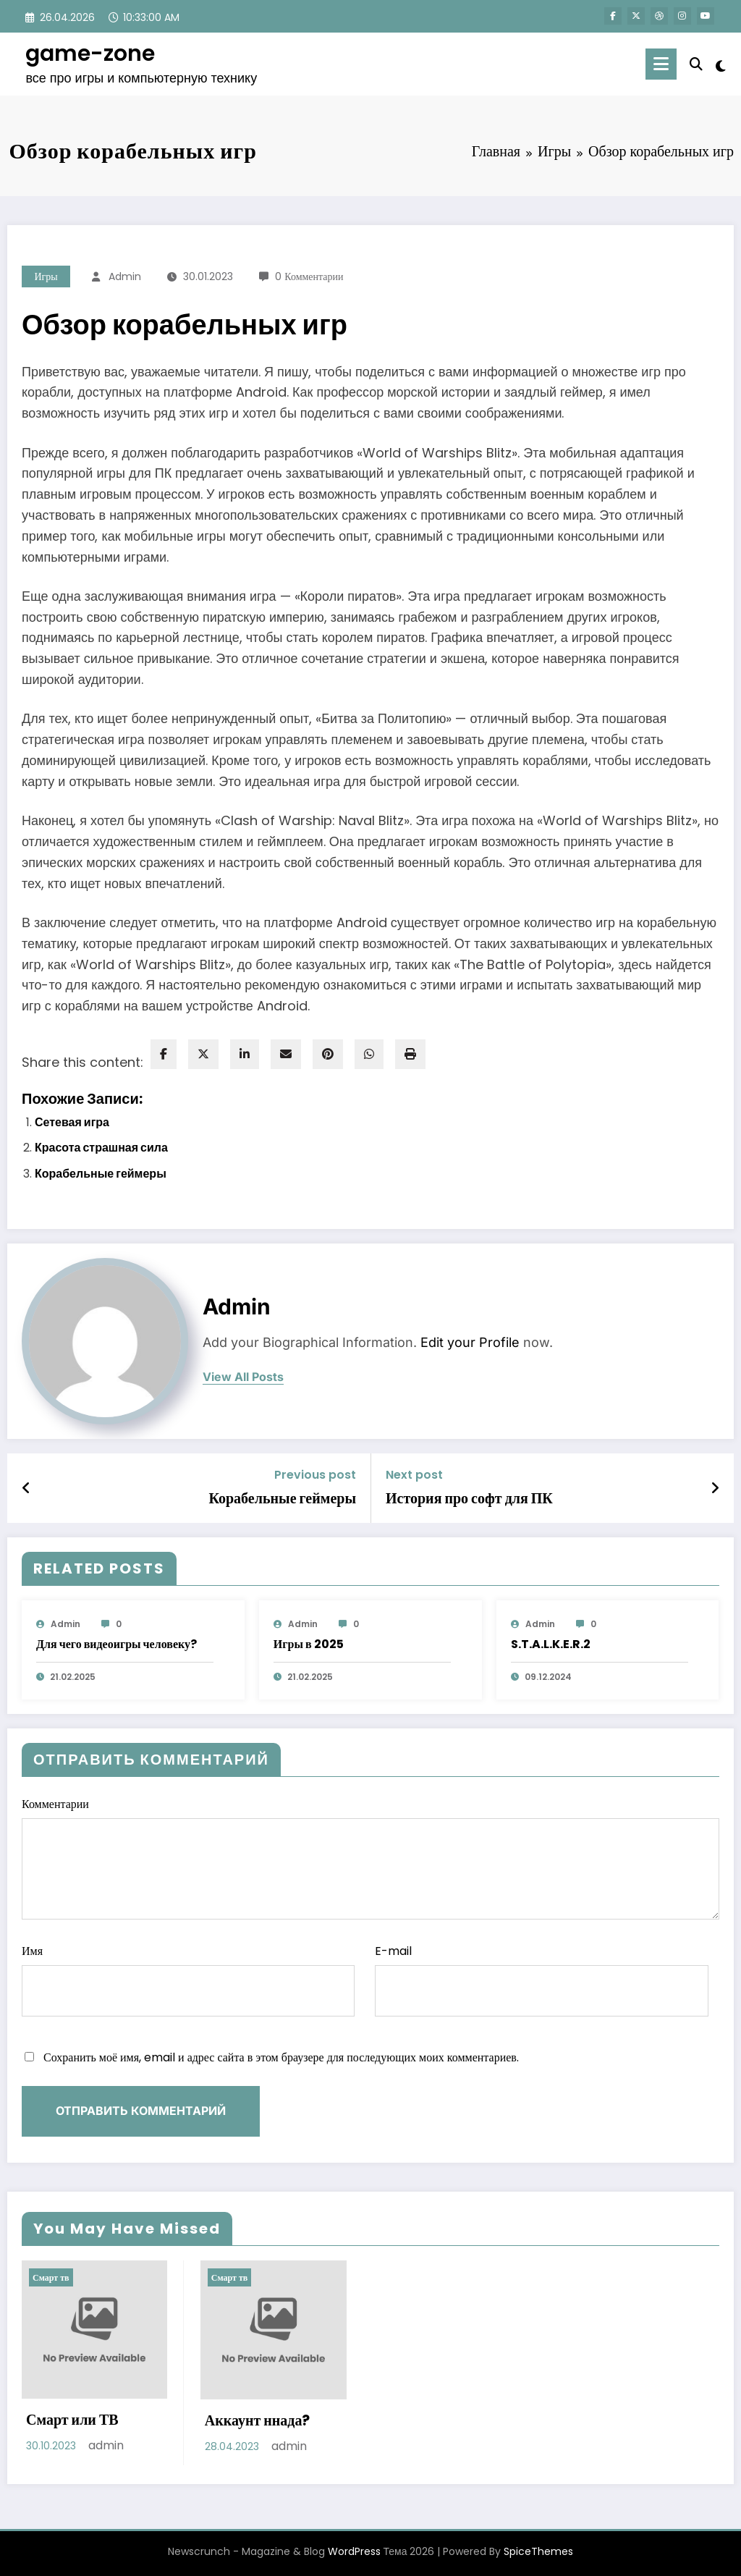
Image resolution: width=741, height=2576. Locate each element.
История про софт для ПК (469, 1498)
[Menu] (661, 64)
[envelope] (286, 1054)
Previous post (315, 1475)
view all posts (243, 1377)
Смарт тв (51, 2277)
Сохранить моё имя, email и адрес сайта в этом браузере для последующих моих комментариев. (281, 2057)
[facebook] (164, 1054)
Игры (46, 276)
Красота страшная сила (101, 1147)
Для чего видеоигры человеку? (116, 1644)
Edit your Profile (470, 1342)
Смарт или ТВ (72, 2420)
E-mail (541, 1980)
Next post (414, 1475)
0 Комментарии (309, 276)
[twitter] (203, 1054)
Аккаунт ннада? (257, 2420)
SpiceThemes (538, 2551)
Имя (188, 1980)
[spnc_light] (721, 64)
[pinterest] (328, 1054)
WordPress (354, 2551)
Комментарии (370, 1858)
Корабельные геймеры (100, 1173)
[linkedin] (244, 1054)
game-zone (90, 53)
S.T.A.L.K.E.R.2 (550, 1644)
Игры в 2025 (309, 1644)
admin (125, 276)
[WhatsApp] (369, 1054)
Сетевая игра (72, 1122)
